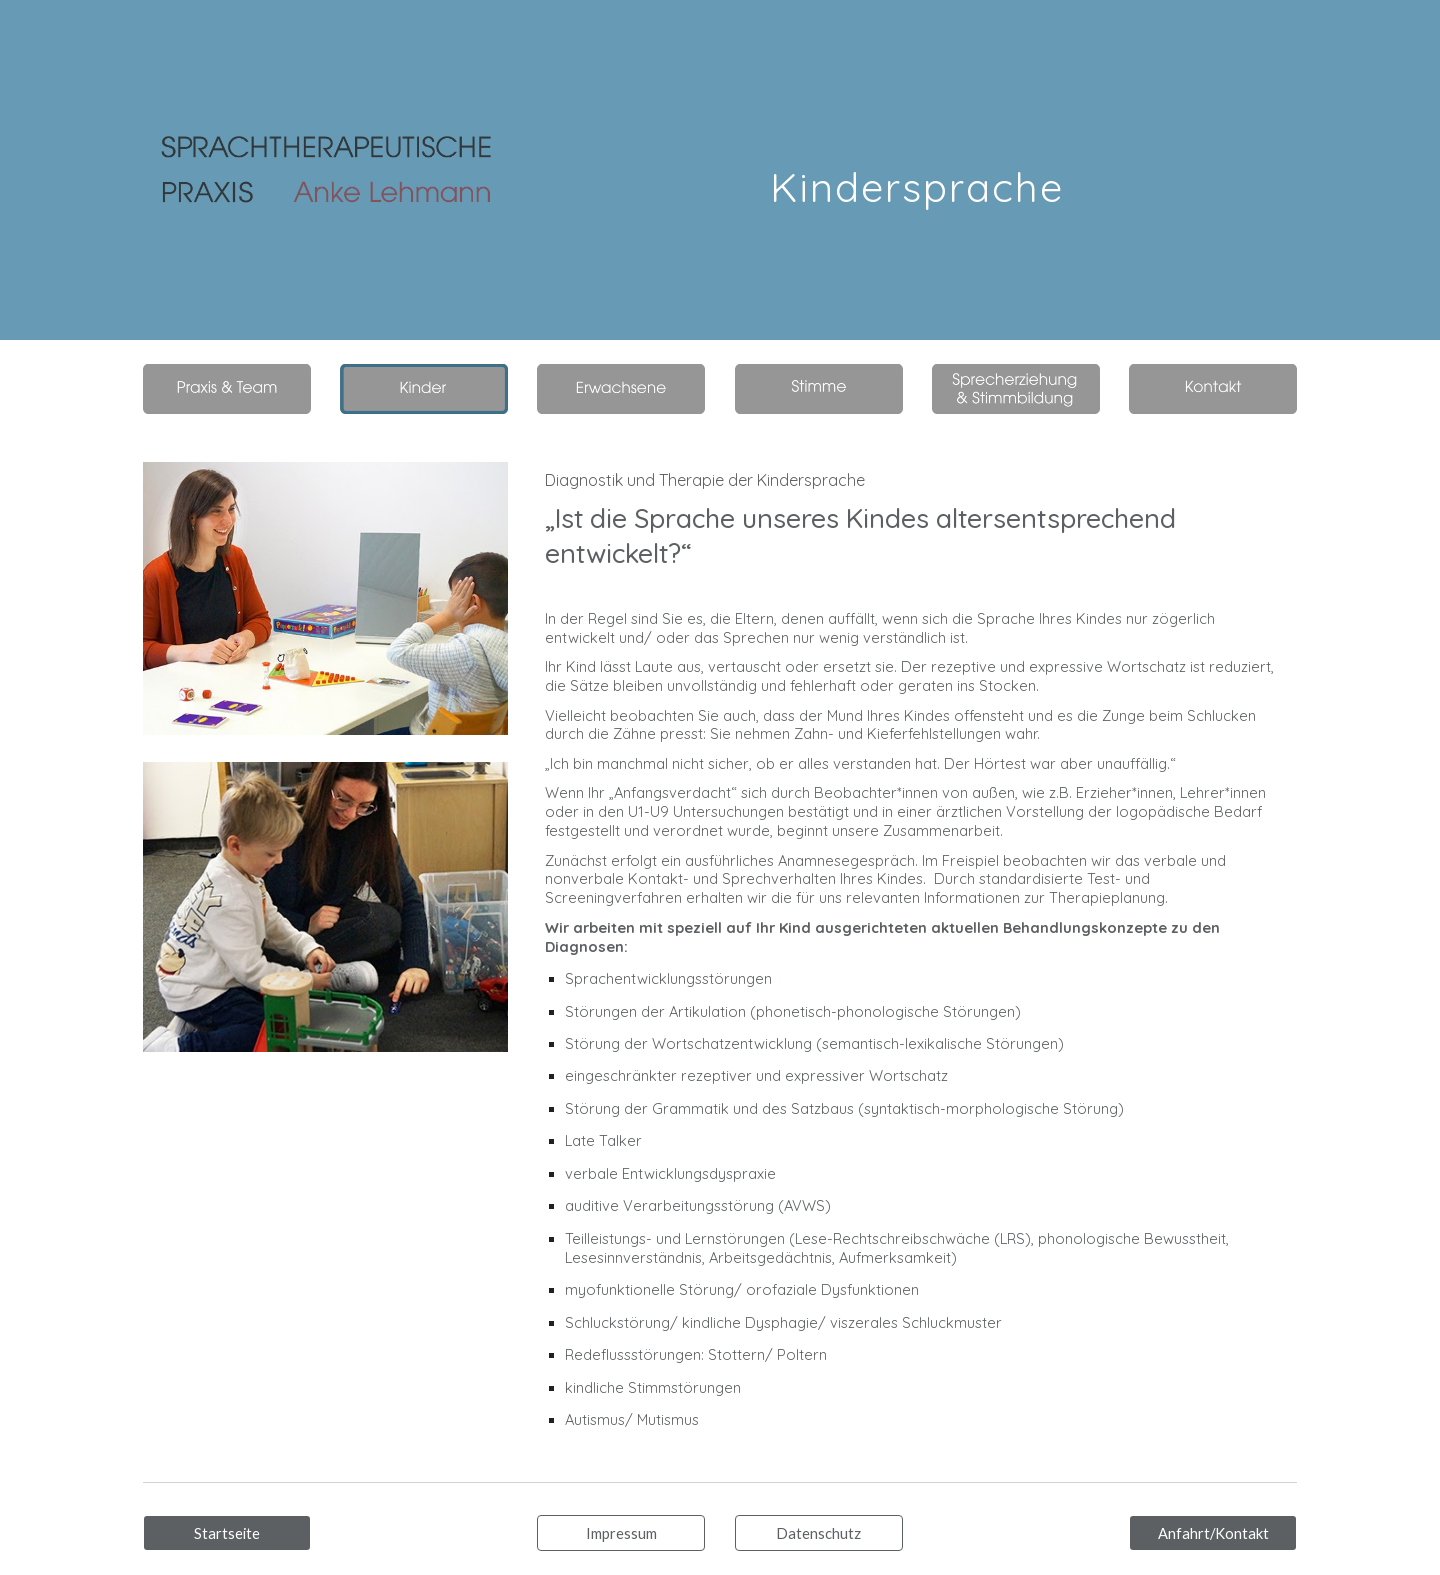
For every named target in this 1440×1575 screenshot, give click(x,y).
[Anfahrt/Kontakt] (1213, 1533)
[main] (917, 169)
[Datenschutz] (819, 1533)
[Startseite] (227, 1533)
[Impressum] (621, 1533)
